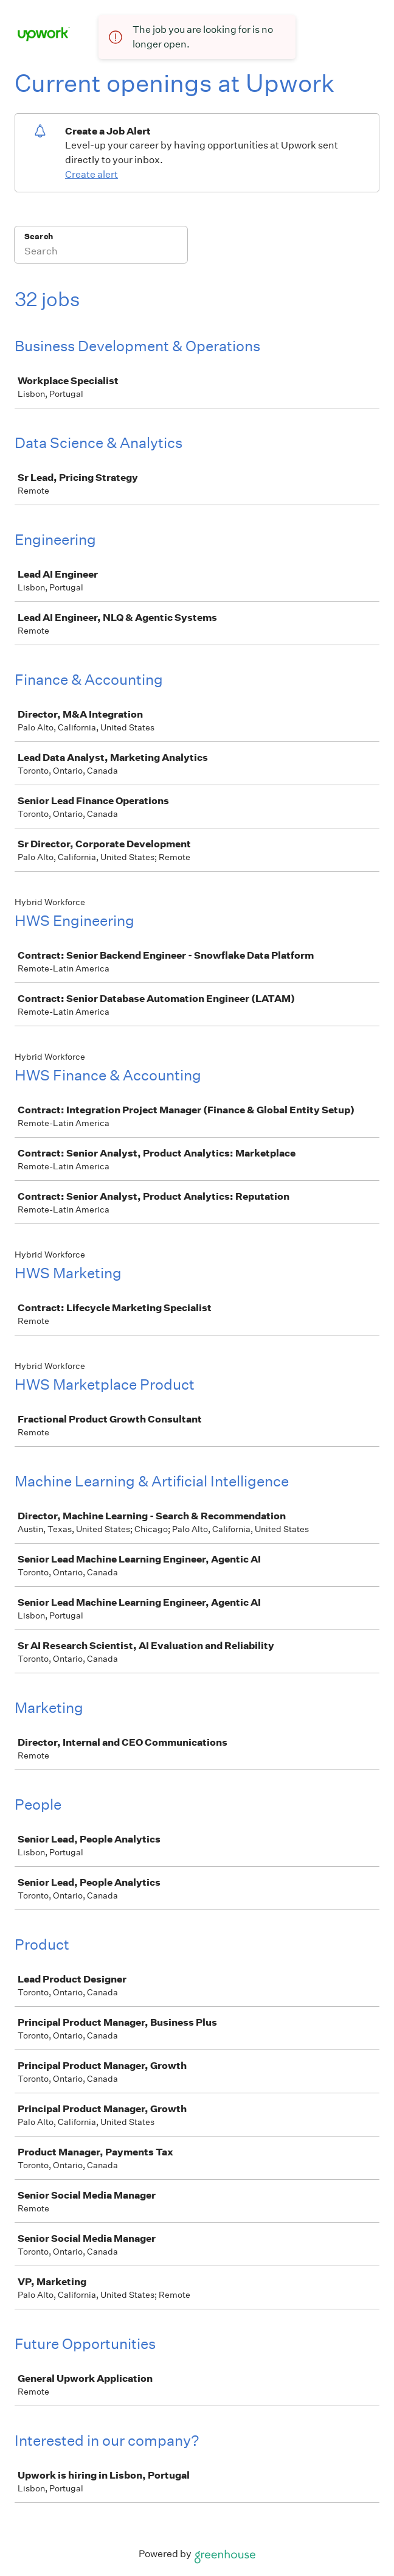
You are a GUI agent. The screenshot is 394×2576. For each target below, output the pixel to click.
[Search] (101, 252)
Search (38, 236)
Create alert (91, 174)
